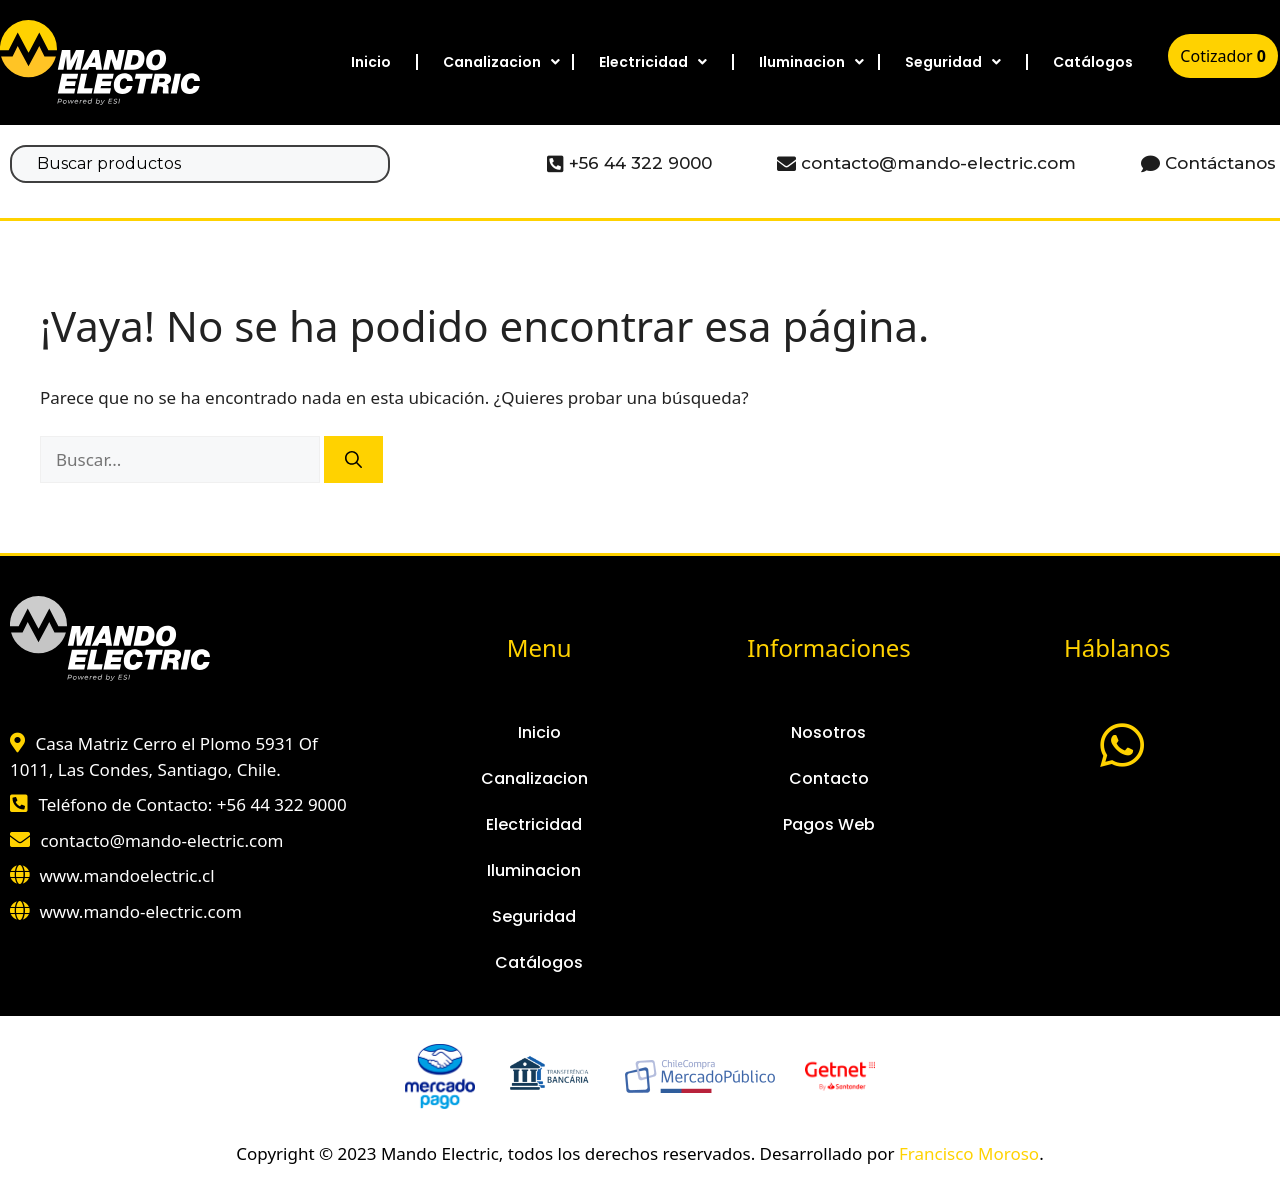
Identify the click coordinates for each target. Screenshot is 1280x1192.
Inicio (371, 62)
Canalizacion (501, 62)
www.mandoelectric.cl (126, 875)
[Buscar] (353, 460)
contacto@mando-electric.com (161, 840)
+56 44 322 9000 (282, 804)
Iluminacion (811, 62)
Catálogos (1093, 62)
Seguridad (953, 62)
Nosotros (828, 732)
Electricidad (653, 62)
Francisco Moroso (969, 1153)
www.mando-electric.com (140, 911)
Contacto (829, 778)
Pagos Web (829, 824)
